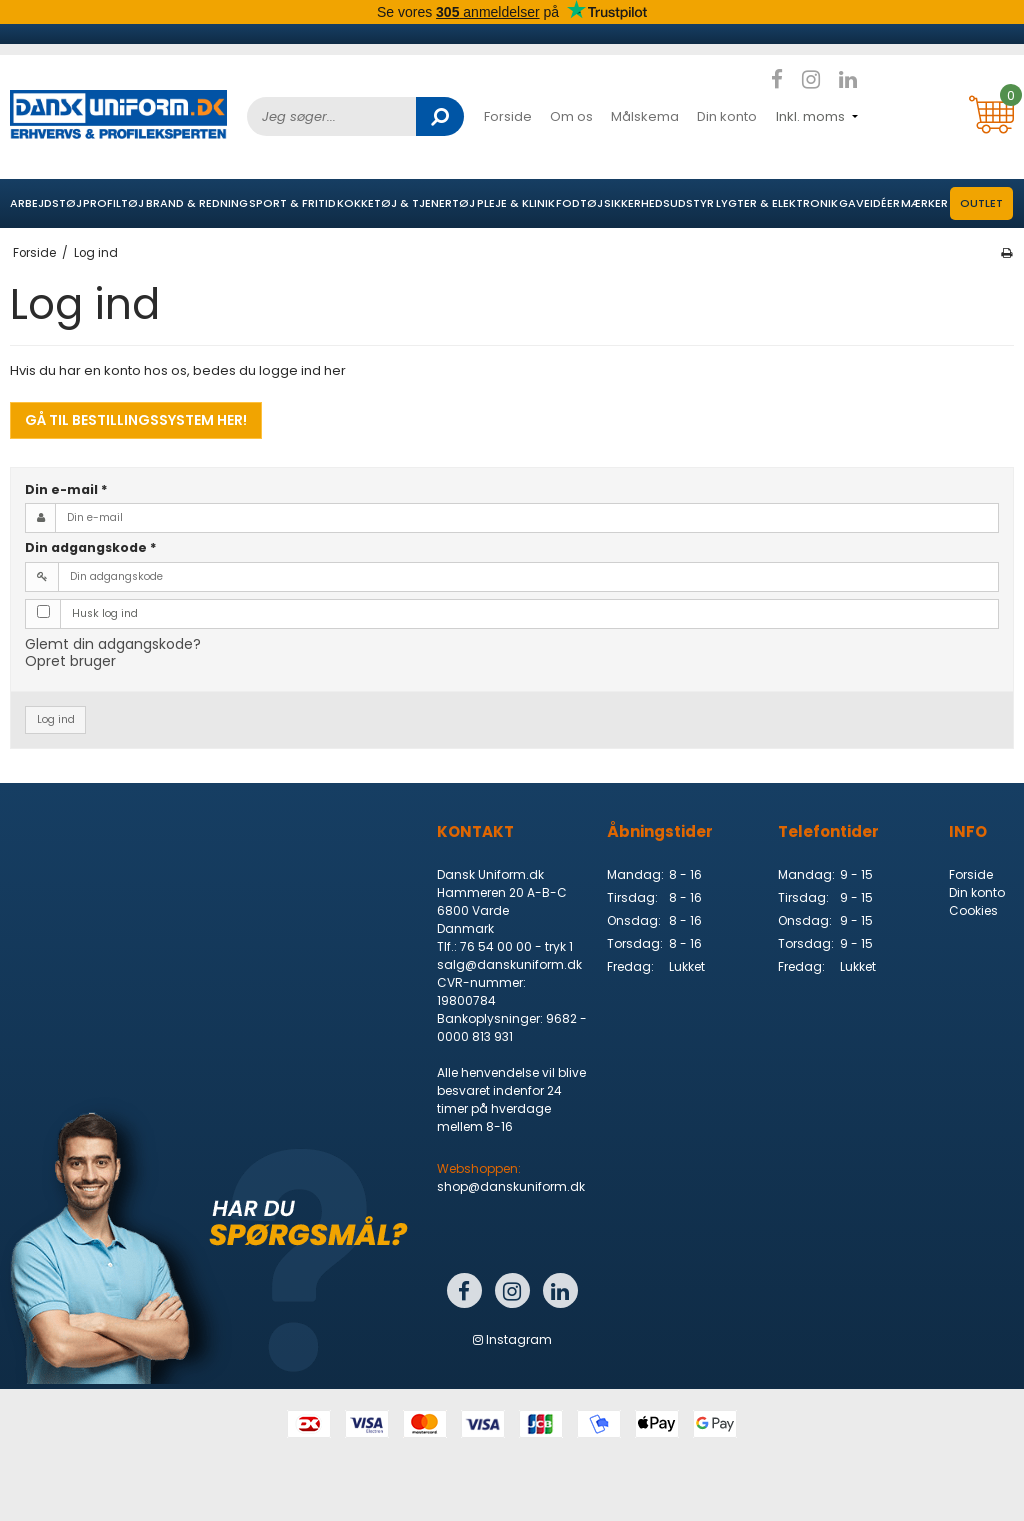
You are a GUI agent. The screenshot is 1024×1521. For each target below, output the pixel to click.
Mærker (924, 203)
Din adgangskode (91, 547)
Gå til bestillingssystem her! (136, 420)
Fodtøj (579, 203)
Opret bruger (70, 661)
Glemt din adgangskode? (113, 644)
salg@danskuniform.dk (509, 964)
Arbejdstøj (46, 203)
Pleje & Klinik (516, 203)
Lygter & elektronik (777, 203)
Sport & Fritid (292, 203)
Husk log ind (105, 613)
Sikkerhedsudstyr (659, 203)
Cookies (973, 910)
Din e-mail (66, 489)
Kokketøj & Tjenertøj (406, 203)
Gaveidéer (869, 203)
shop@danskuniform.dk (511, 1186)
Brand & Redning (197, 203)
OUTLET (981, 203)
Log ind (56, 719)
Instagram (512, 1339)
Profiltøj (113, 203)
